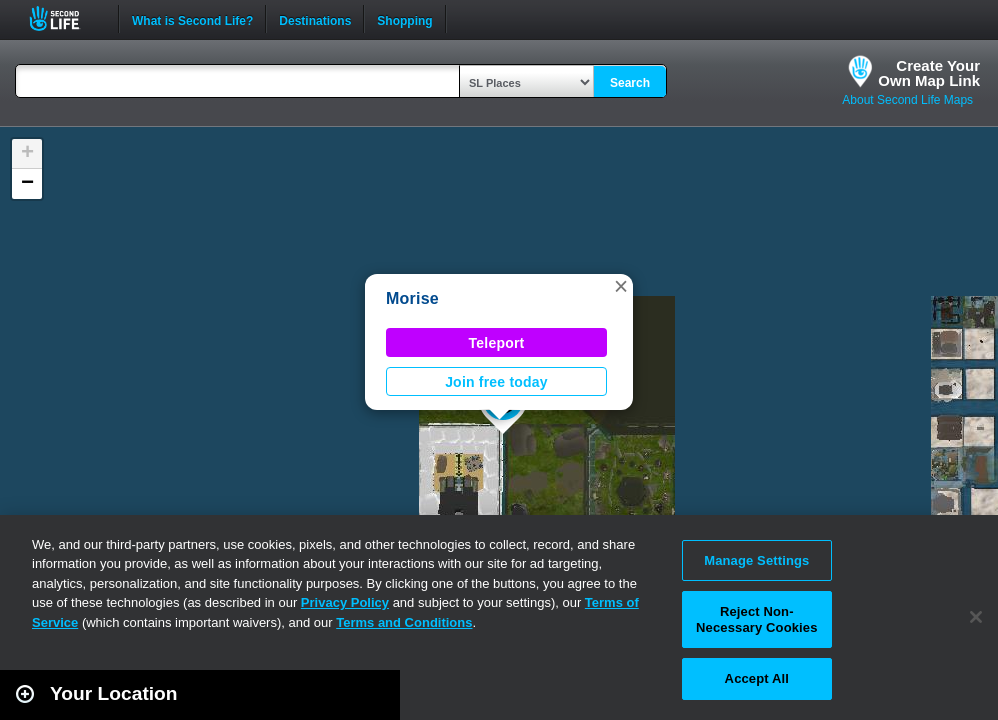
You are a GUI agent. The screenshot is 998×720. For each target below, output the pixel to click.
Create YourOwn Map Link (929, 73)
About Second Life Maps (907, 100)
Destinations (315, 19)
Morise (412, 298)
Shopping (404, 19)
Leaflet (893, 711)
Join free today (496, 382)
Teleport (497, 343)
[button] (621, 286)
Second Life (65, 18)
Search (630, 83)
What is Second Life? (192, 19)
